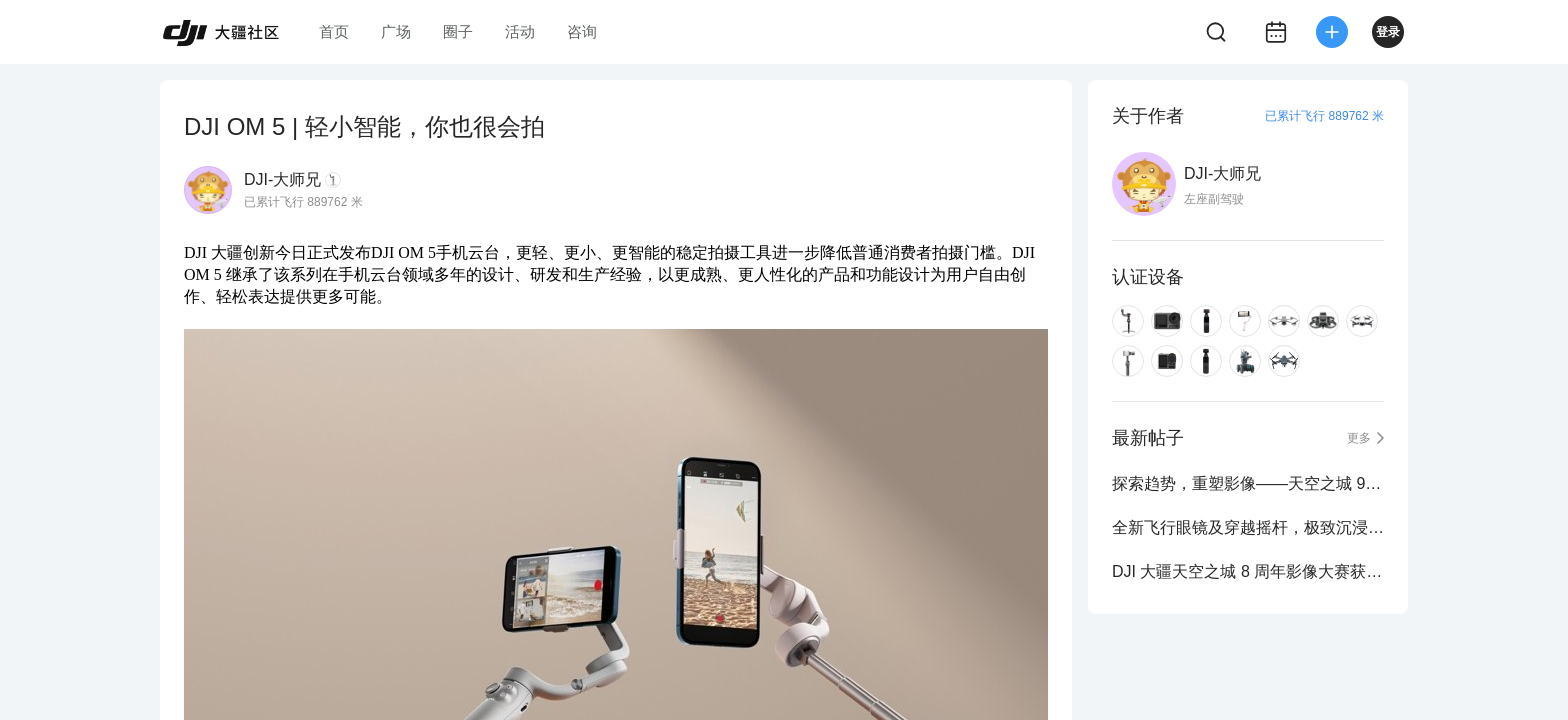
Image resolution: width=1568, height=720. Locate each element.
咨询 (582, 31)
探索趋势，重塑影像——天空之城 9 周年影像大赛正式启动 (1248, 483)
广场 (396, 31)
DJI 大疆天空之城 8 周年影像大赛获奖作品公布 (1248, 571)
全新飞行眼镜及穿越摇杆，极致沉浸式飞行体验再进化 (1248, 527)
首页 (334, 31)
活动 (520, 31)
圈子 (458, 31)
